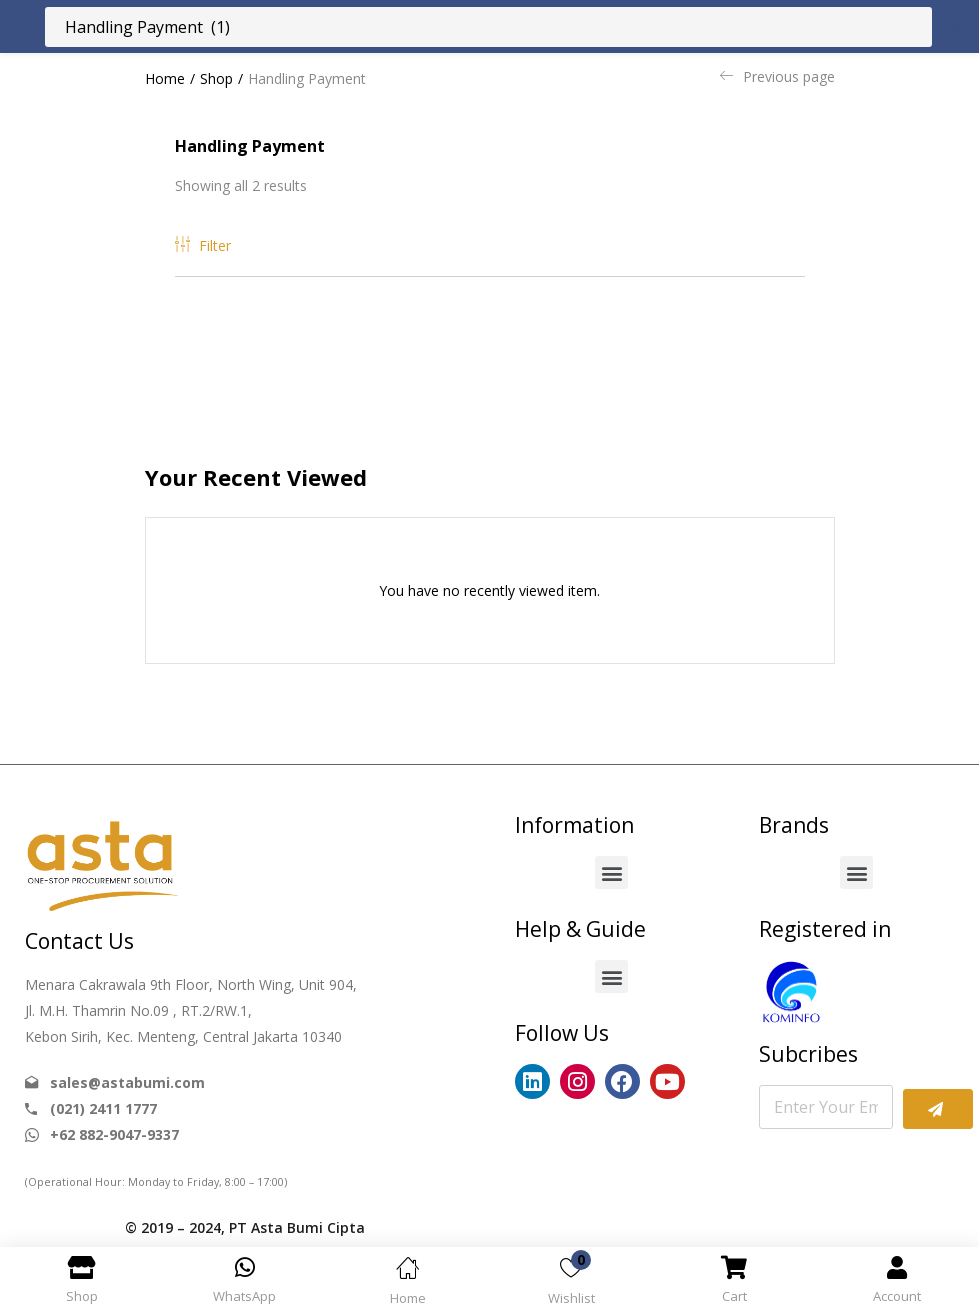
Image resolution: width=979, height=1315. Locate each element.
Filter (203, 245)
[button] (611, 872)
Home (165, 78)
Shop (216, 78)
